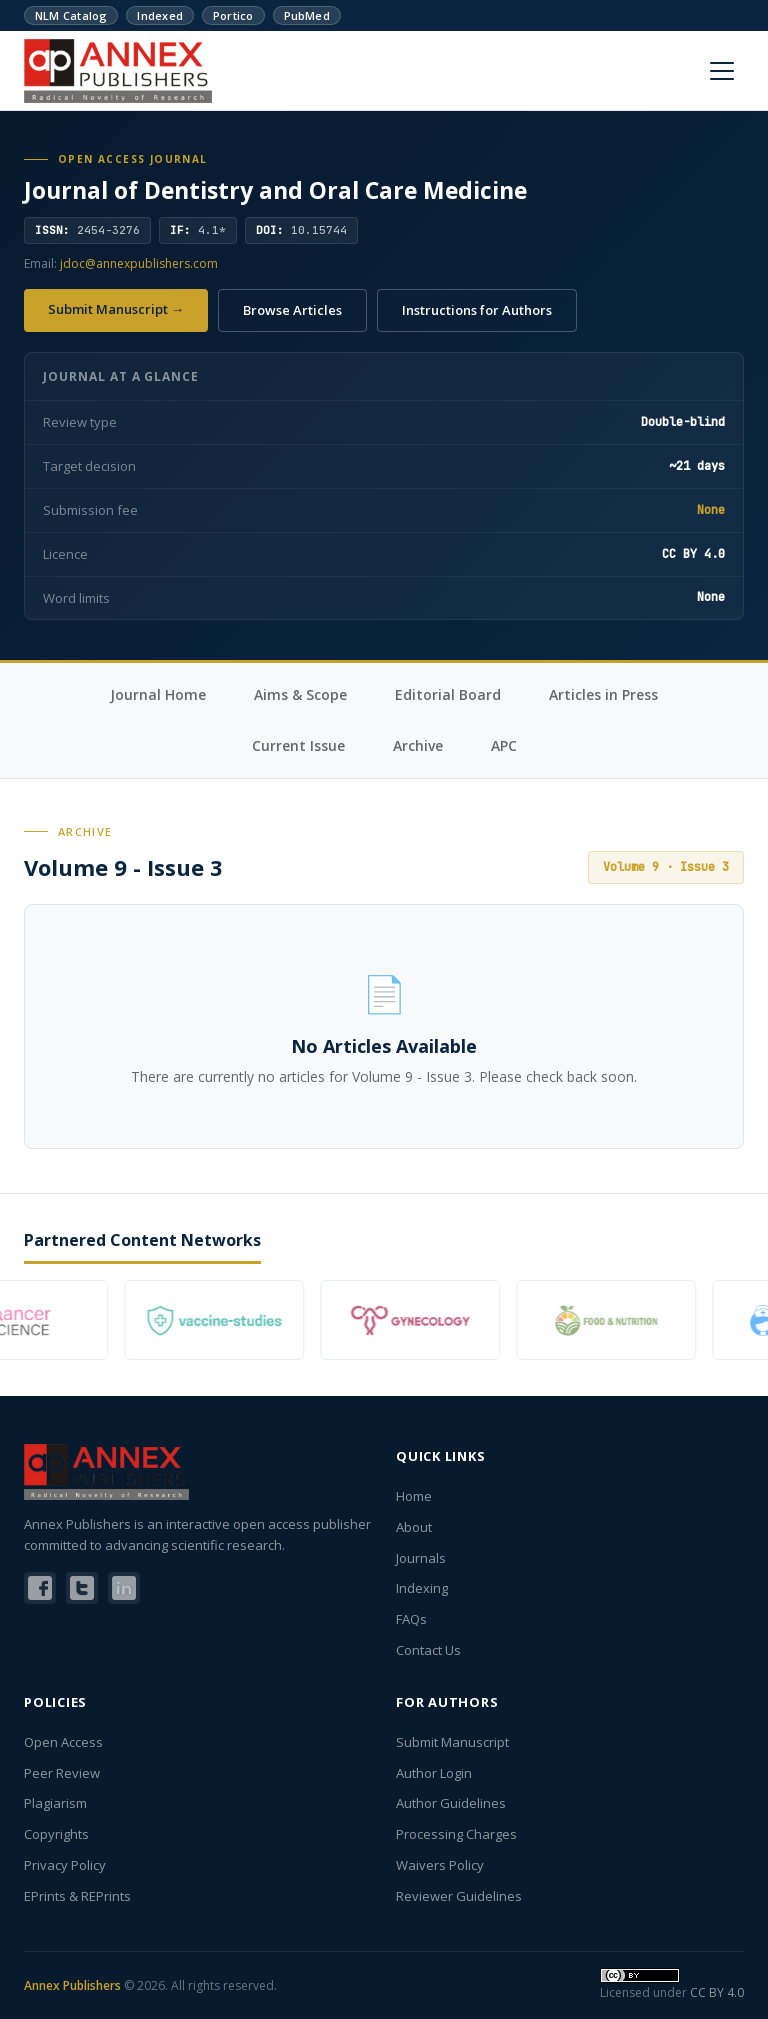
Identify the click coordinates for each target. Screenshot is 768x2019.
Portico (233, 15)
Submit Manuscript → (116, 309)
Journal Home (158, 694)
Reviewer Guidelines (459, 1896)
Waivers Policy (440, 1865)
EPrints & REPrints (77, 1896)
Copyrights (56, 1834)
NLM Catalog (71, 15)
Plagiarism (55, 1803)
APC (504, 745)
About (414, 1527)
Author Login (434, 1773)
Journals (421, 1558)
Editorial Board (448, 694)
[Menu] (722, 71)
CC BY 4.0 (717, 1992)
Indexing (422, 1588)
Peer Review (62, 1773)
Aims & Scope (300, 694)
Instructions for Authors (477, 310)
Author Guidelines (451, 1803)
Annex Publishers (72, 1985)
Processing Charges (456, 1834)
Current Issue (298, 745)
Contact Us (428, 1650)
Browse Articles (292, 310)
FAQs (411, 1619)
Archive (418, 745)
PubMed (307, 15)
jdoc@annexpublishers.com (139, 263)
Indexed (160, 15)
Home (414, 1496)
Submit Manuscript (452, 1742)
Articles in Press (603, 694)
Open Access (63, 1742)
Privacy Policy (65, 1865)
